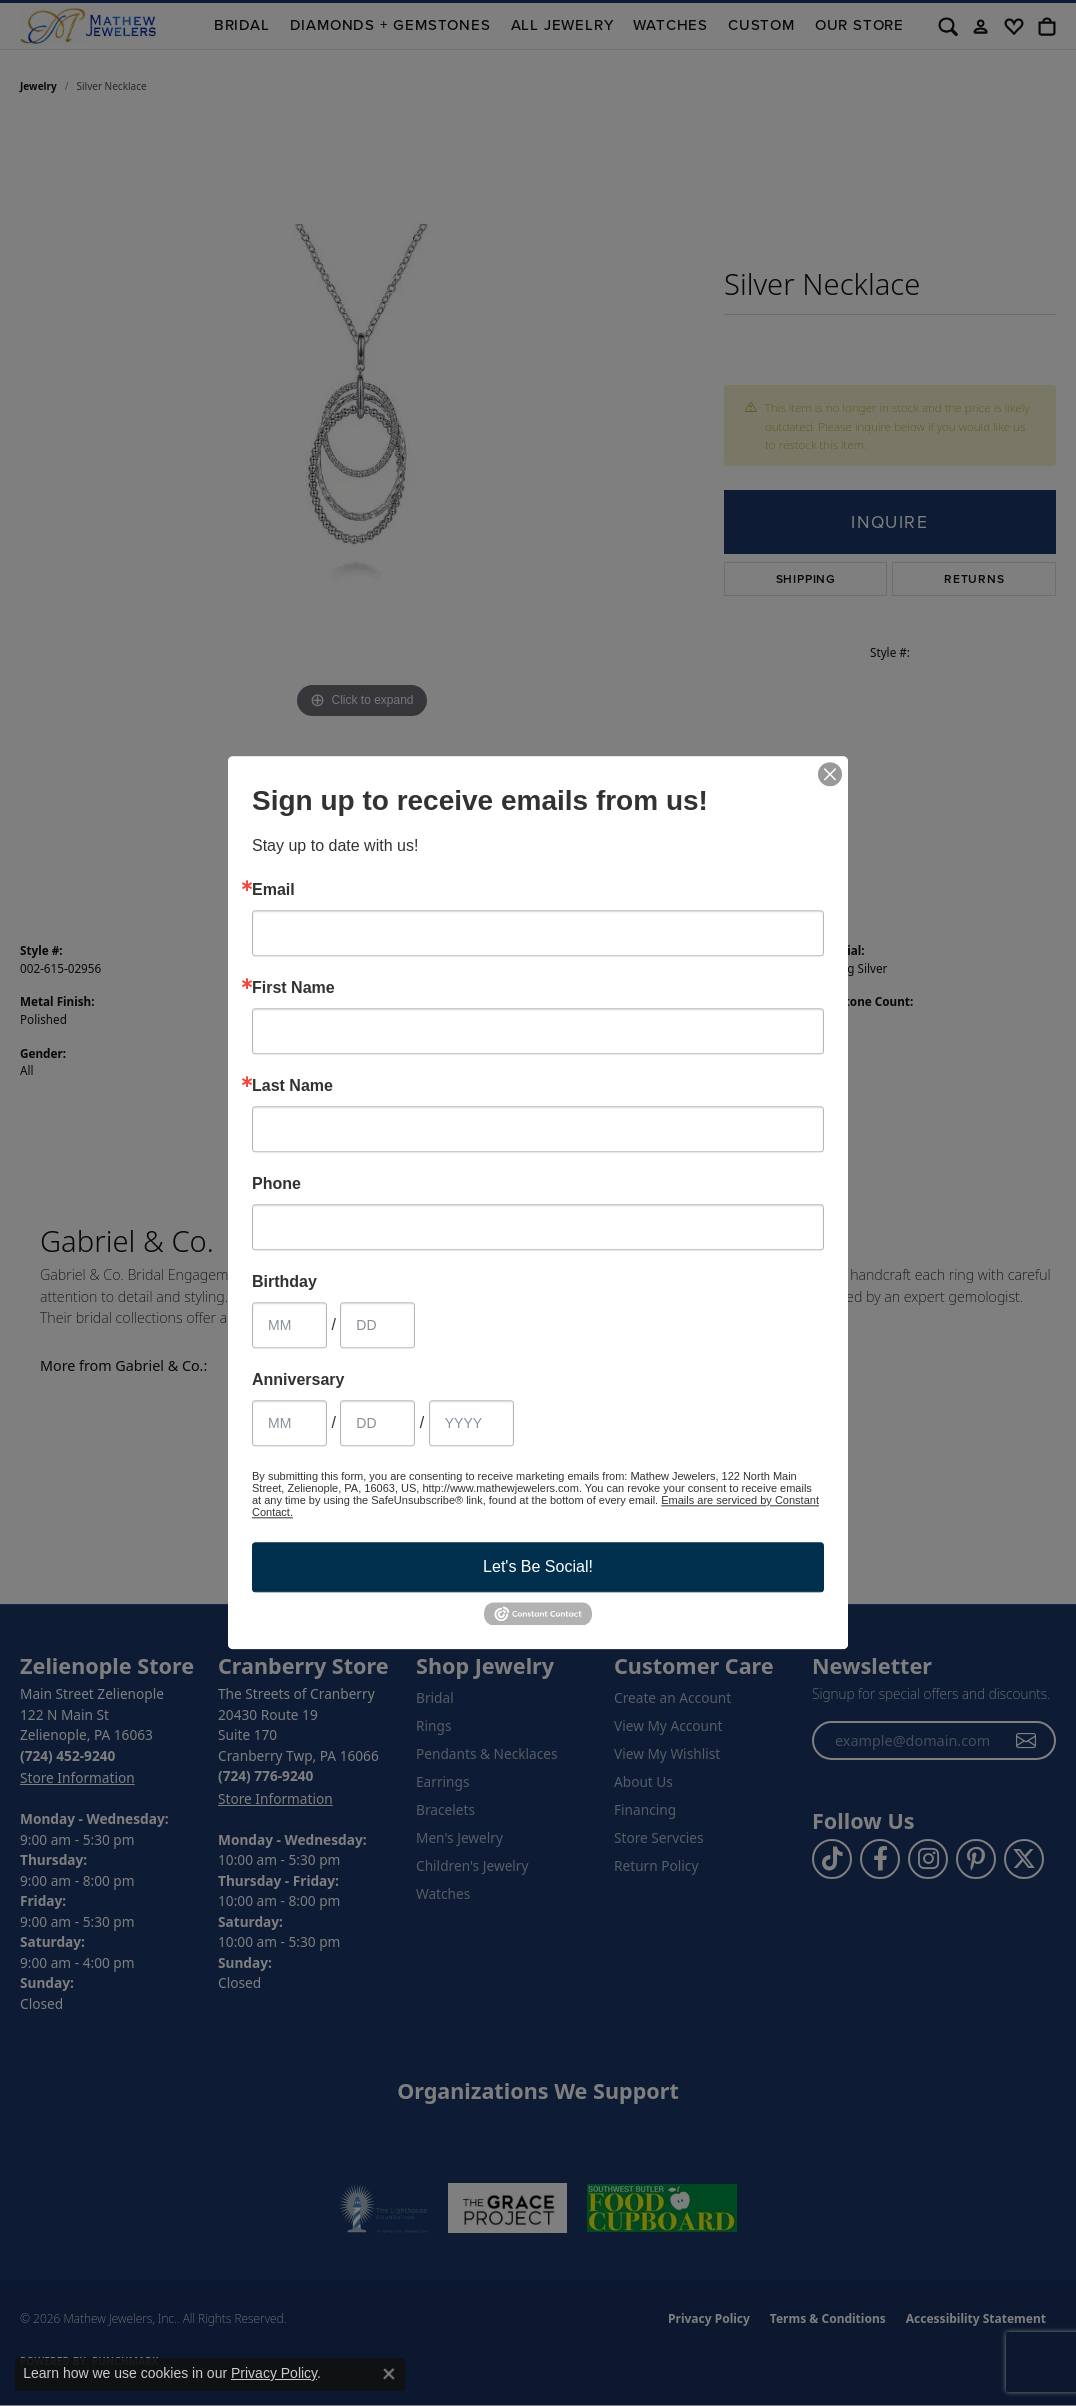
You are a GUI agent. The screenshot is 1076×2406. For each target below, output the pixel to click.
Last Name (292, 1086)
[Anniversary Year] (471, 1423)
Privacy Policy (274, 2373)
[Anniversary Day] (377, 1423)
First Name (293, 988)
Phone (276, 1184)
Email (273, 890)
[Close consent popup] (389, 2374)
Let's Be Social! (538, 1566)
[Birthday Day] (377, 1325)
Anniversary (298, 1380)
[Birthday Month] (289, 1325)
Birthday (284, 1282)
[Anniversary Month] (289, 1423)
